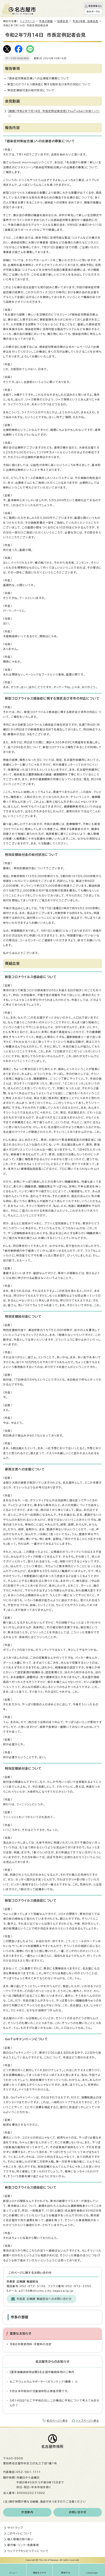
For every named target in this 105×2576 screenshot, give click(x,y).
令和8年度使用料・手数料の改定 (31, 2344)
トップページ (27, 21)
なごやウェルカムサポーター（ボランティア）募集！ (43, 2381)
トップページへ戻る (87, 2420)
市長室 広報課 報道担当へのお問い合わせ (44, 2299)
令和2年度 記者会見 (85, 21)
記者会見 (62, 21)
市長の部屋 (46, 21)
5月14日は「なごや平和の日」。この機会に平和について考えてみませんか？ (55, 2403)
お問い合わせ (77, 2512)
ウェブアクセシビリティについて (27, 2551)
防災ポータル (93, 11)
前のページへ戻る (57, 2420)
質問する (65, 2573)
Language (92, 2573)
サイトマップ (15, 2527)
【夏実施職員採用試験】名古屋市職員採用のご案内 (42, 2372)
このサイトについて (19, 2533)
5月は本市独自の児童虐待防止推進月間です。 (39, 2391)
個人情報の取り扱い (20, 2539)
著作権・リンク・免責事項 (23, 2545)
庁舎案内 (27, 2512)
